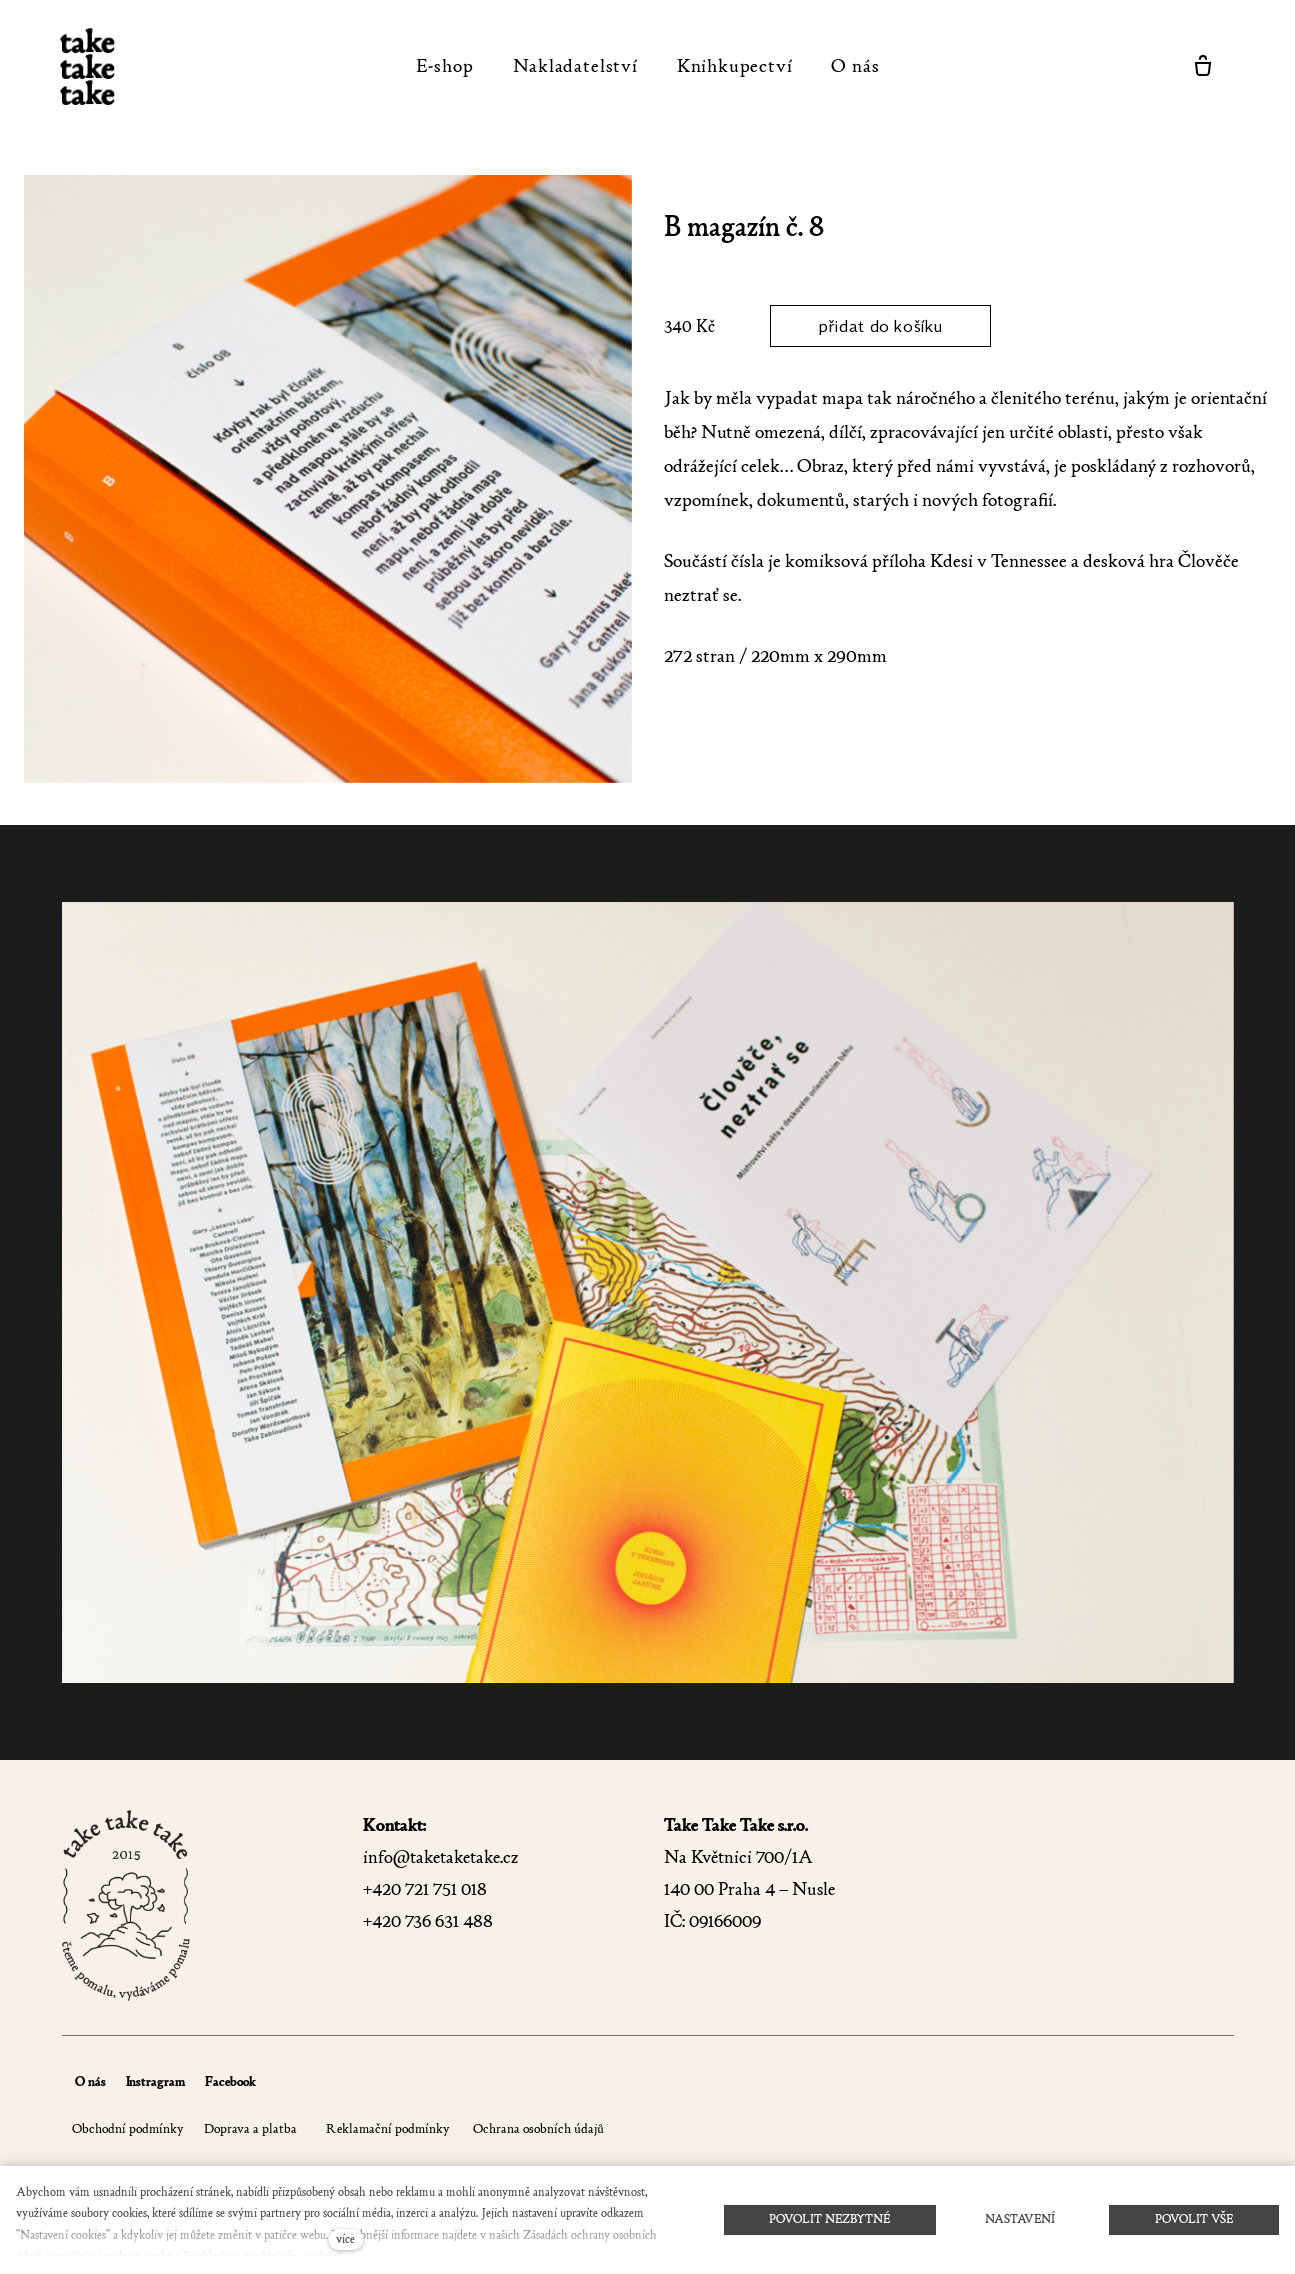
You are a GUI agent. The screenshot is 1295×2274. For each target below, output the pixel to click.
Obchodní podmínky (128, 2128)
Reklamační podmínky (388, 2128)
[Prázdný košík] (1203, 66)
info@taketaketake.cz (440, 1857)
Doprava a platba (250, 2128)
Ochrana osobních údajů (537, 2128)
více (345, 2239)
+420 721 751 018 (425, 1889)
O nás (90, 2081)
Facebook (230, 2081)
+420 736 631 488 (428, 1921)
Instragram (155, 2081)
